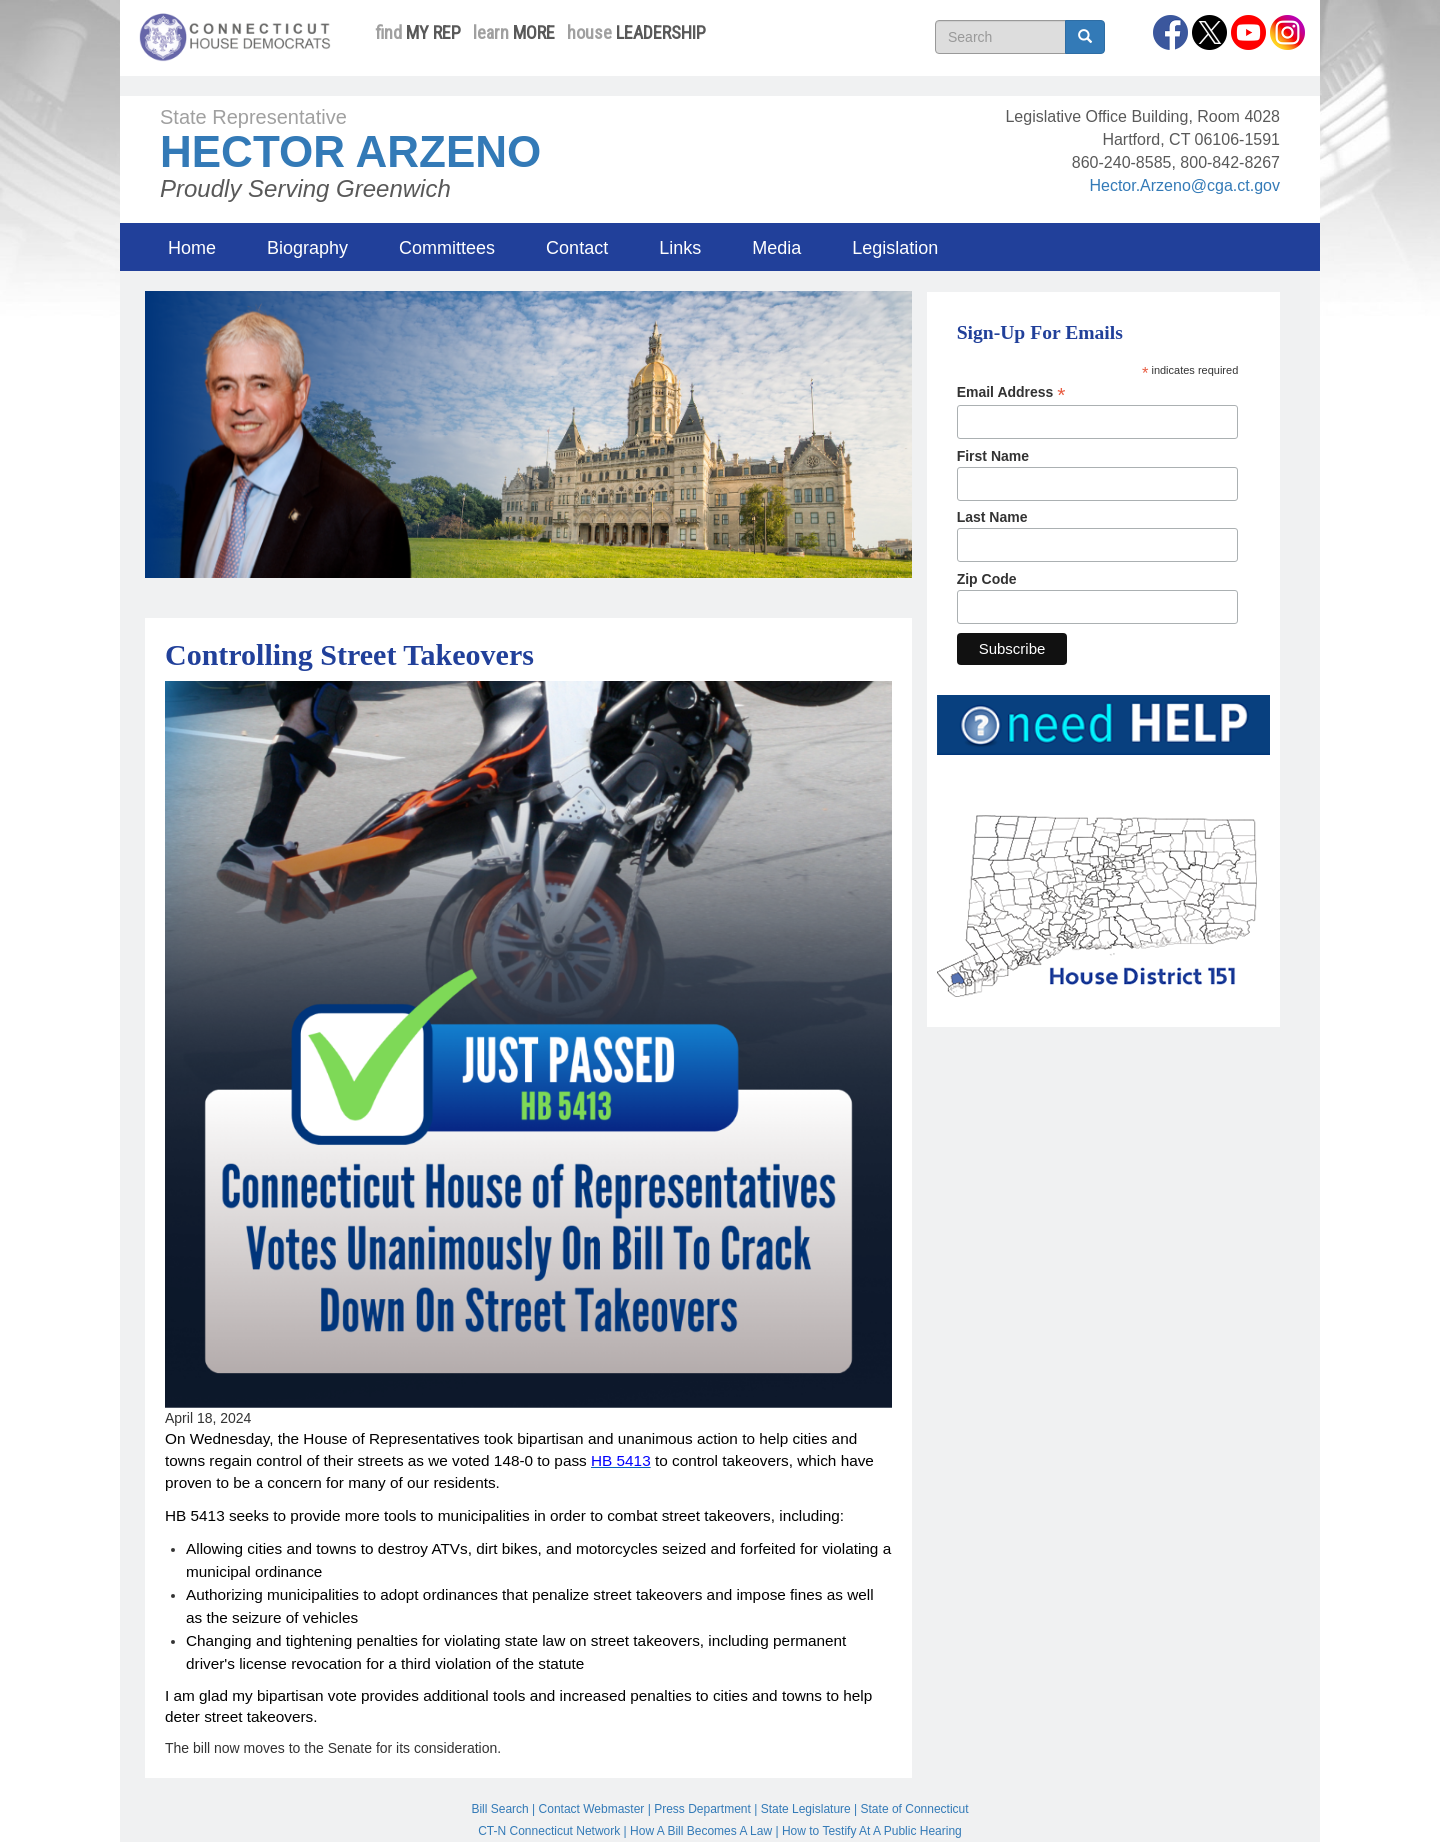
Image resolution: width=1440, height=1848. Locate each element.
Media (776, 248)
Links (680, 248)
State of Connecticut (915, 1809)
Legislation (895, 248)
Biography (307, 248)
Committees (447, 248)
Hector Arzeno (350, 151)
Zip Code (987, 579)
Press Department (702, 1809)
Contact (577, 248)
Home (192, 248)
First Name (993, 456)
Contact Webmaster (592, 1809)
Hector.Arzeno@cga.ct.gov (1184, 185)
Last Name (992, 517)
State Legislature (806, 1809)
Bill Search (499, 1809)
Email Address (1011, 392)
